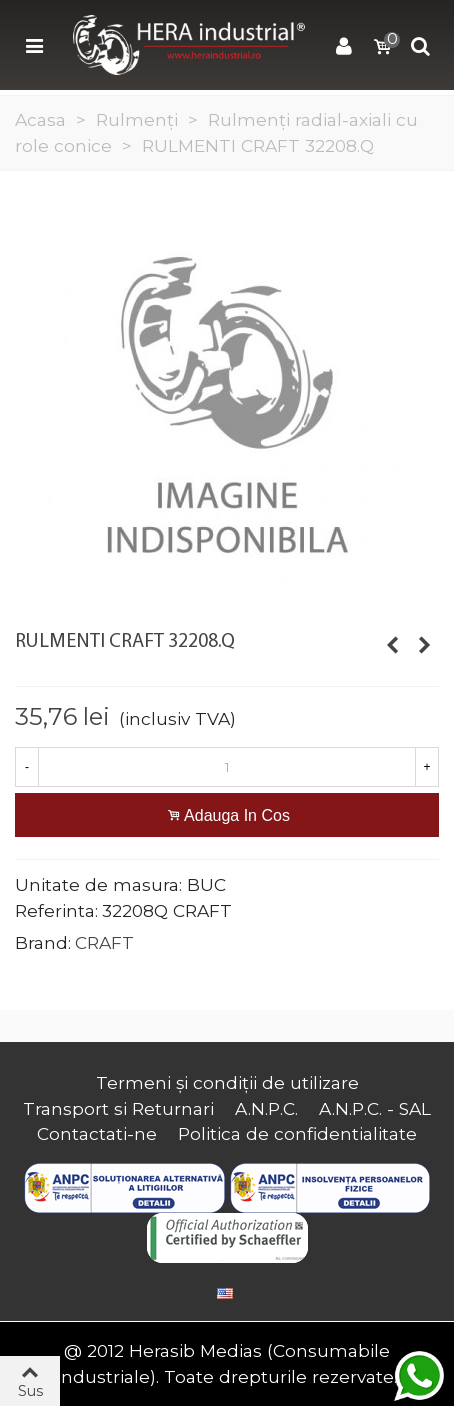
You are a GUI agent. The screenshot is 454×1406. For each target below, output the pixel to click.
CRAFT (104, 942)
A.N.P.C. (266, 1108)
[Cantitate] (227, 767)
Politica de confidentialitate (297, 1133)
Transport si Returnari (118, 1108)
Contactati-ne (97, 1133)
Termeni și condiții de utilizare (227, 1082)
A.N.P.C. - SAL (375, 1108)
